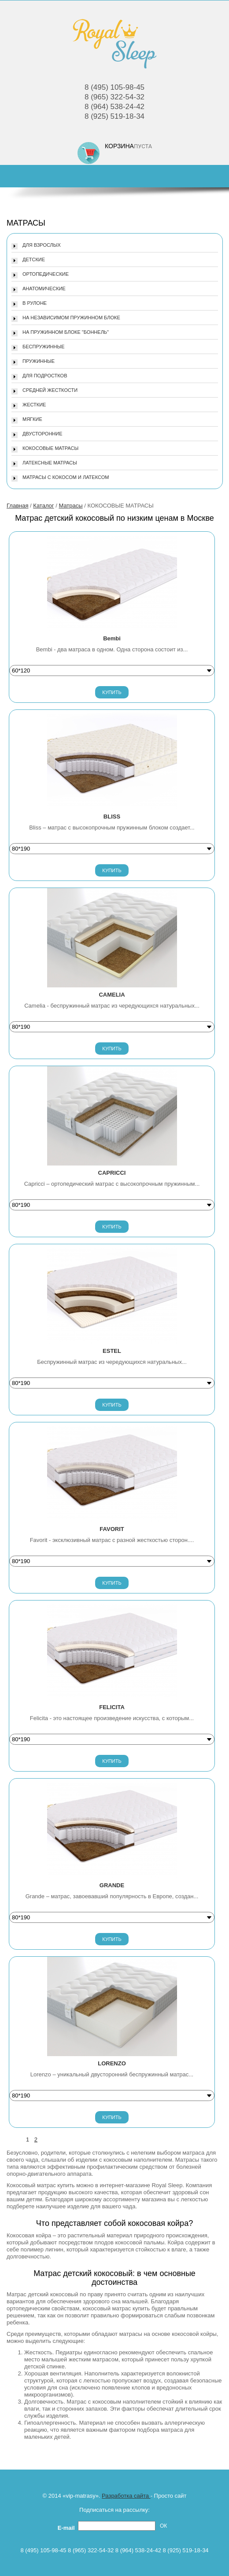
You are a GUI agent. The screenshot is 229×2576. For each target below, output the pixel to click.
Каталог (43, 505)
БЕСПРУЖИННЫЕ (43, 346)
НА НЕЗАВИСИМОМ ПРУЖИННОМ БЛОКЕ (71, 317)
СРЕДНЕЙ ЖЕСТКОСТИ (50, 390)
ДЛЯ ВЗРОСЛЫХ (41, 245)
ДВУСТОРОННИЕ (42, 433)
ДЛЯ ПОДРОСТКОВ (44, 375)
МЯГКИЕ (32, 419)
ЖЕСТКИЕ (34, 404)
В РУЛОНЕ (34, 303)
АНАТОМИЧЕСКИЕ (44, 288)
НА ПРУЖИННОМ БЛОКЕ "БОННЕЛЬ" (65, 332)
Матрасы (70, 505)
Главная (17, 505)
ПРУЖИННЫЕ (38, 361)
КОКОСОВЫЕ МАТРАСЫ (50, 448)
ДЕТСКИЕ (33, 259)
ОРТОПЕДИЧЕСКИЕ (45, 274)
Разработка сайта (126, 2495)
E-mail (68, 2528)
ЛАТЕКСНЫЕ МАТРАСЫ (49, 462)
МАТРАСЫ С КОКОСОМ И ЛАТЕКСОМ (65, 477)
